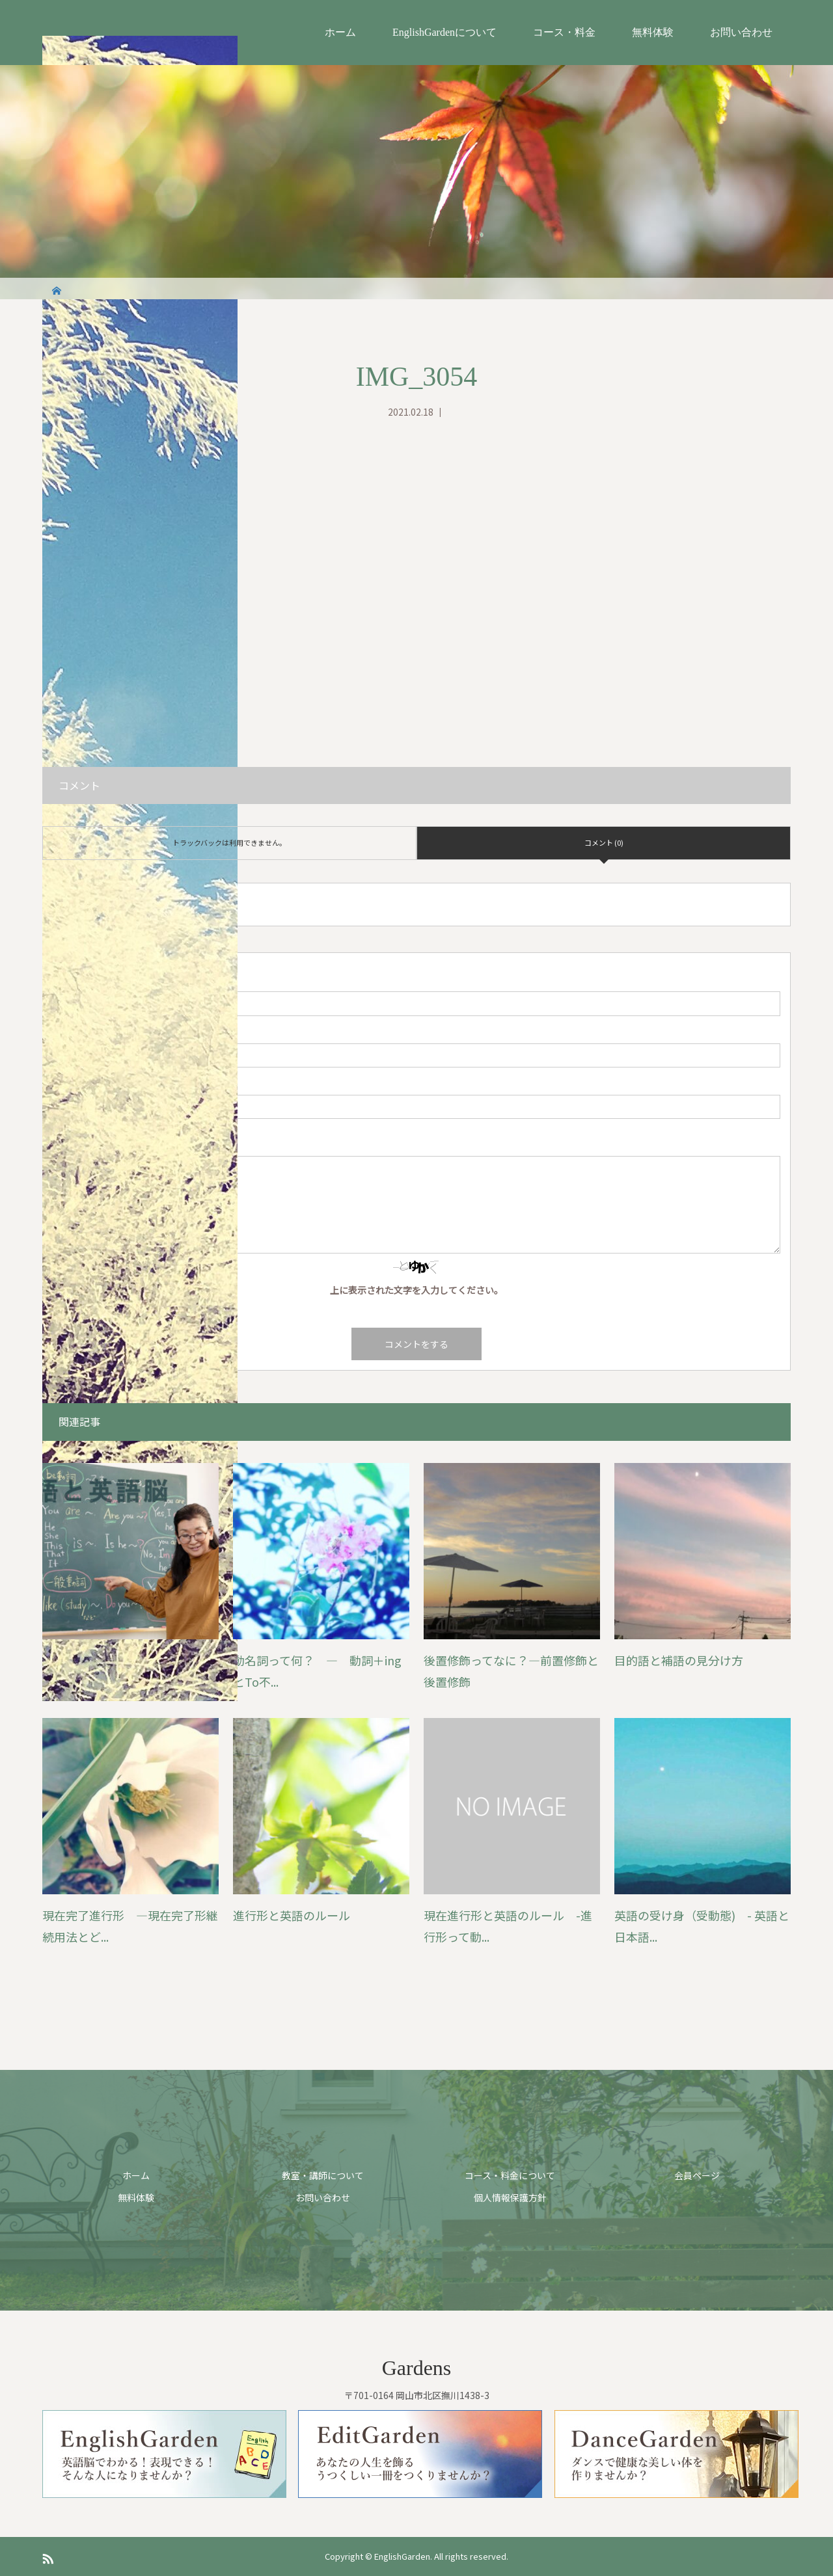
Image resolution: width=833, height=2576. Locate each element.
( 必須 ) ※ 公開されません (112, 1031)
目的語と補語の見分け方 (678, 1660)
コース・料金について (510, 2175)
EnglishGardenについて (444, 32)
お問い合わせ (741, 32)
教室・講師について (323, 2175)
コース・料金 (564, 32)
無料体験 (653, 32)
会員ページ (697, 2175)
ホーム (340, 32)
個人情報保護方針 (510, 2197)
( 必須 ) (76, 979)
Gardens (417, 2368)
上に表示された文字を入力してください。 (416, 1289)
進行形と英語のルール (291, 1915)
